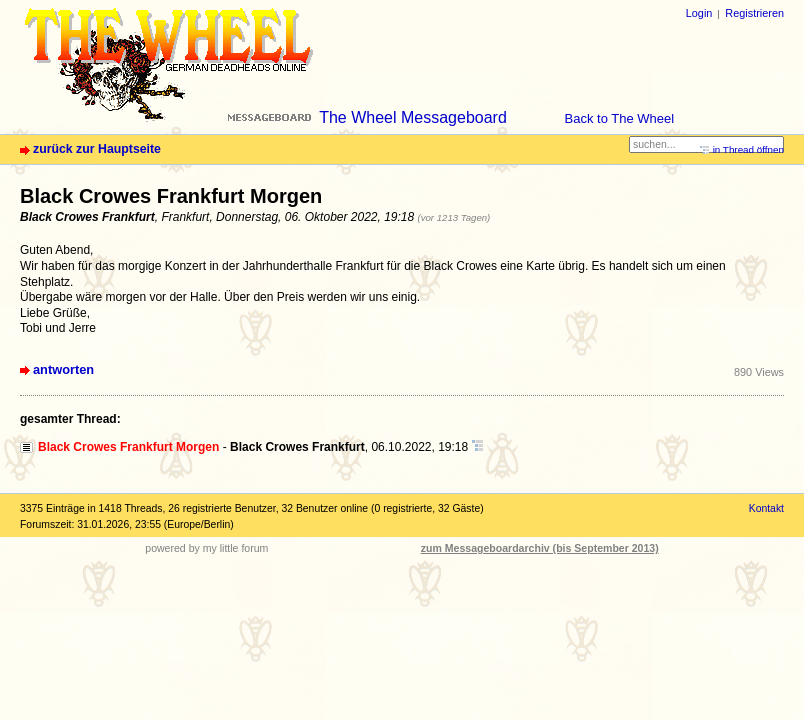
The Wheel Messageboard (413, 117)
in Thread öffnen (748, 149)
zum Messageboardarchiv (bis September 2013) (540, 548)
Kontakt (766, 508)
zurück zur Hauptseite (97, 149)
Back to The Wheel (620, 118)
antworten (63, 369)
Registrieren (754, 13)
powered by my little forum (206, 548)
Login (699, 13)
